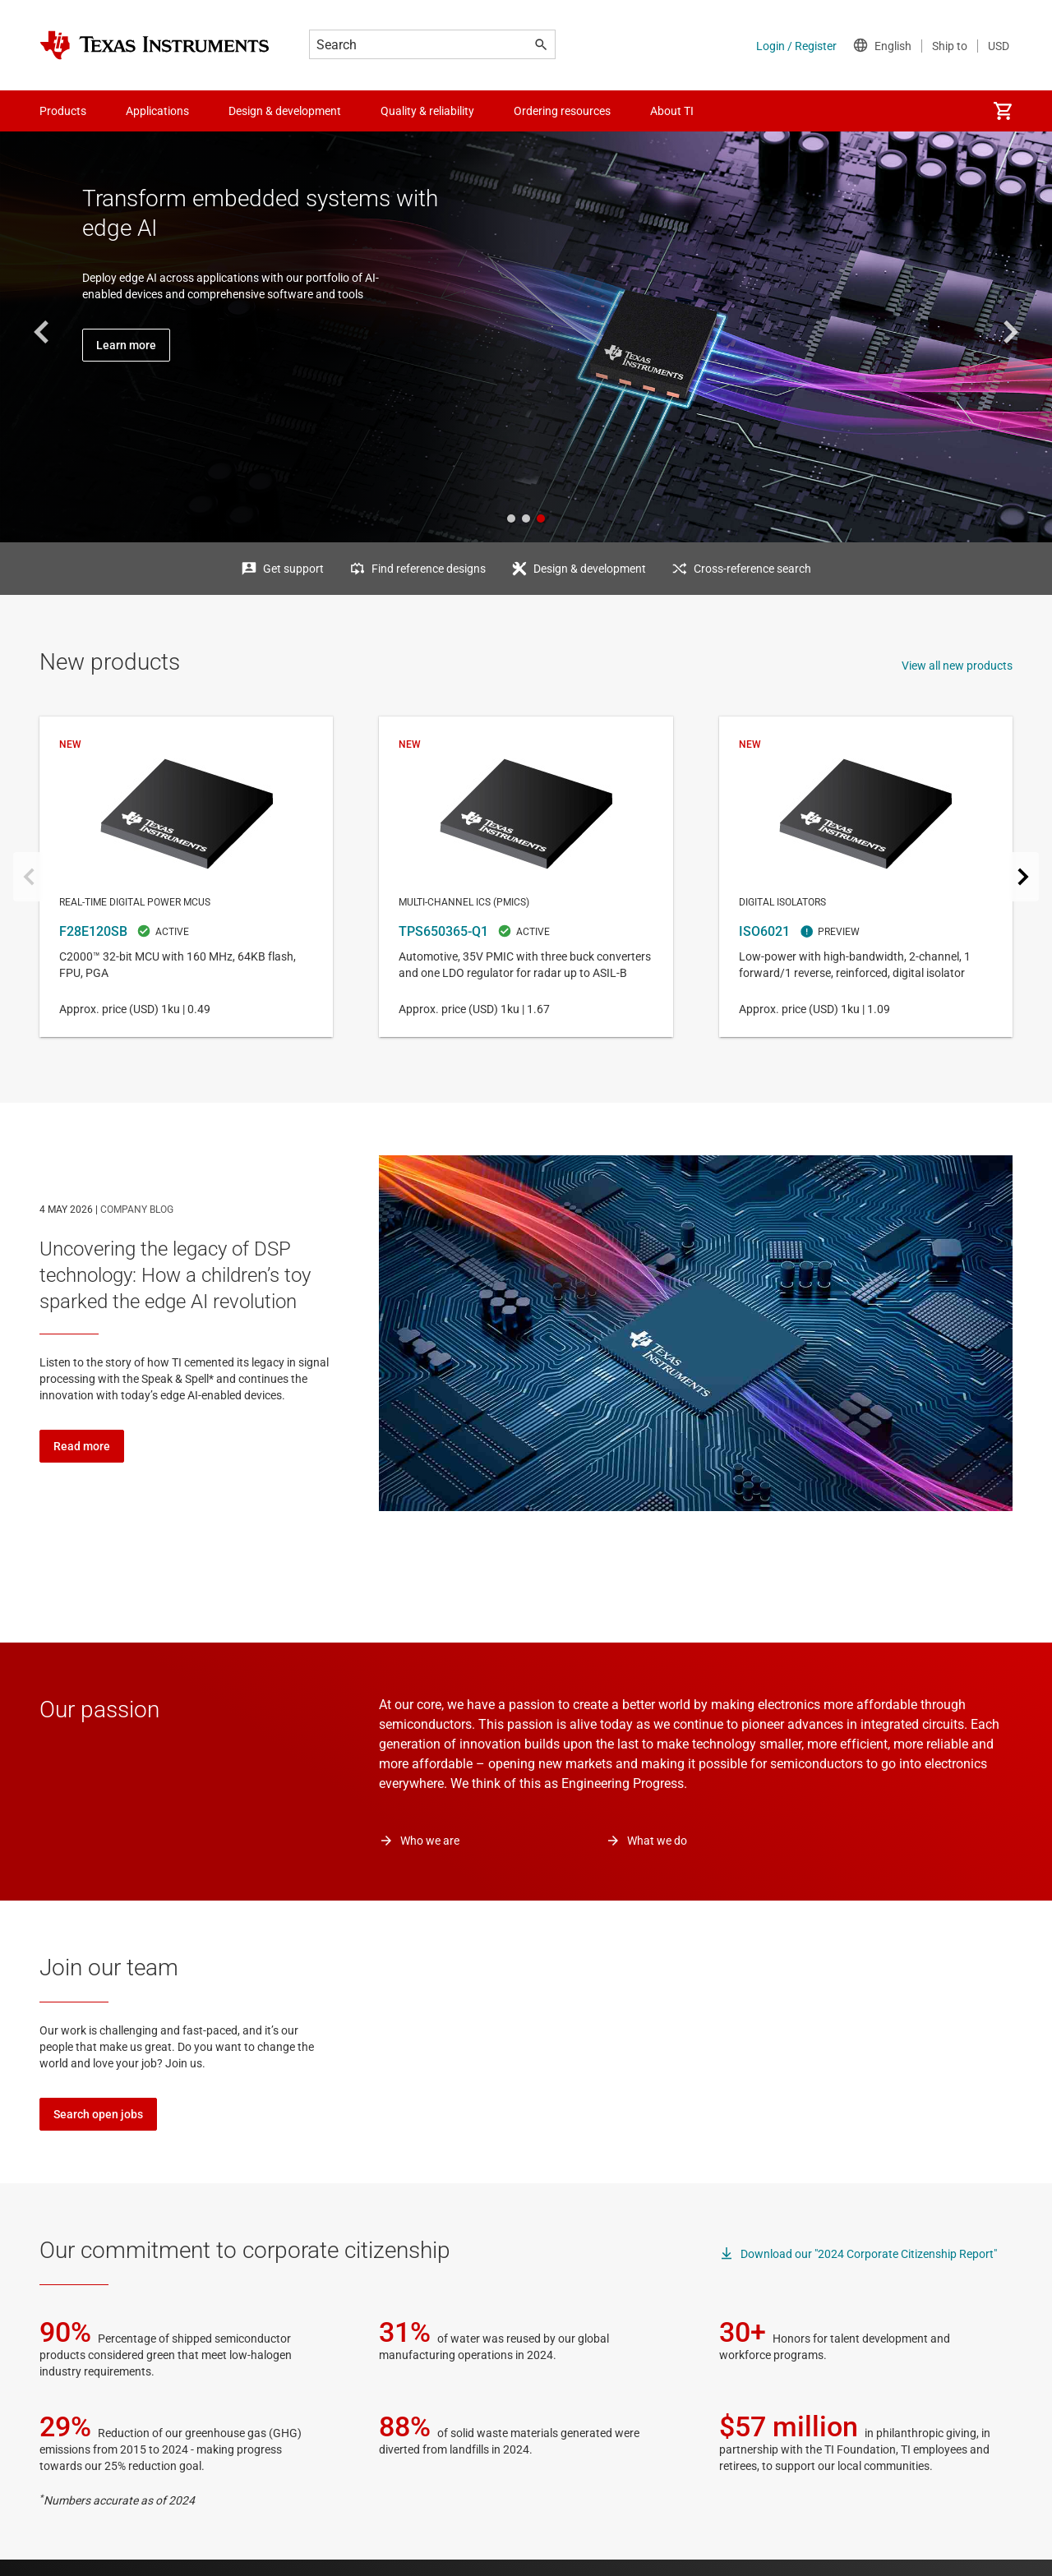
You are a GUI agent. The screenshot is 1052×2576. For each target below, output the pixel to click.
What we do (657, 1840)
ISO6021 (866, 877)
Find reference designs (428, 568)
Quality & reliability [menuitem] (427, 111)
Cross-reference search (752, 568)
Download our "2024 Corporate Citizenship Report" (869, 2253)
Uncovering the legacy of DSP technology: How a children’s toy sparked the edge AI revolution (175, 1275)
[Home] (154, 45)
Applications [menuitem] (157, 111)
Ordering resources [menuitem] (562, 111)
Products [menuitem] (62, 111)
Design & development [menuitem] (284, 111)
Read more (81, 1446)
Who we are (429, 1840)
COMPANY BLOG (136, 1209)
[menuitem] (1002, 110)
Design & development (589, 568)
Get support (293, 568)
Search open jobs (98, 2114)
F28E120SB (186, 877)
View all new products (957, 665)
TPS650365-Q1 (525, 877)
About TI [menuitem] (672, 111)
